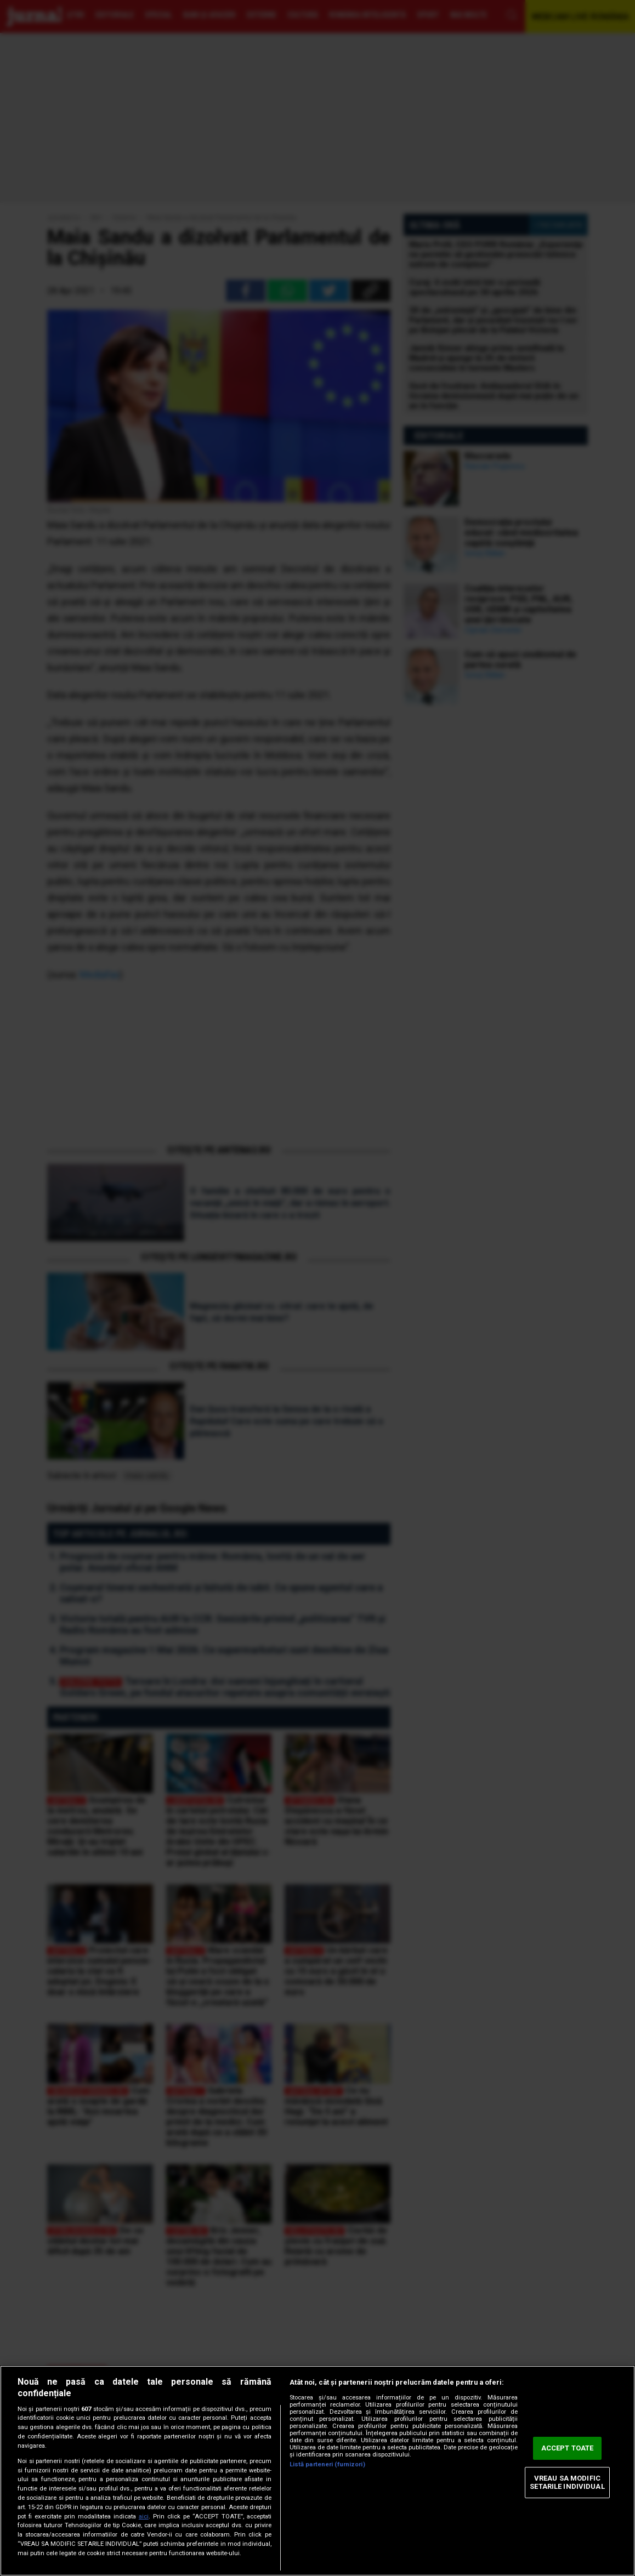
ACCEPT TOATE (567, 2448)
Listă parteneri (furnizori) (327, 2464)
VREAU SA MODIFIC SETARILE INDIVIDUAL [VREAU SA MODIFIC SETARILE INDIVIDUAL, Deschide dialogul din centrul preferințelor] (567, 2482)
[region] (317, 2470)
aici (144, 2516)
